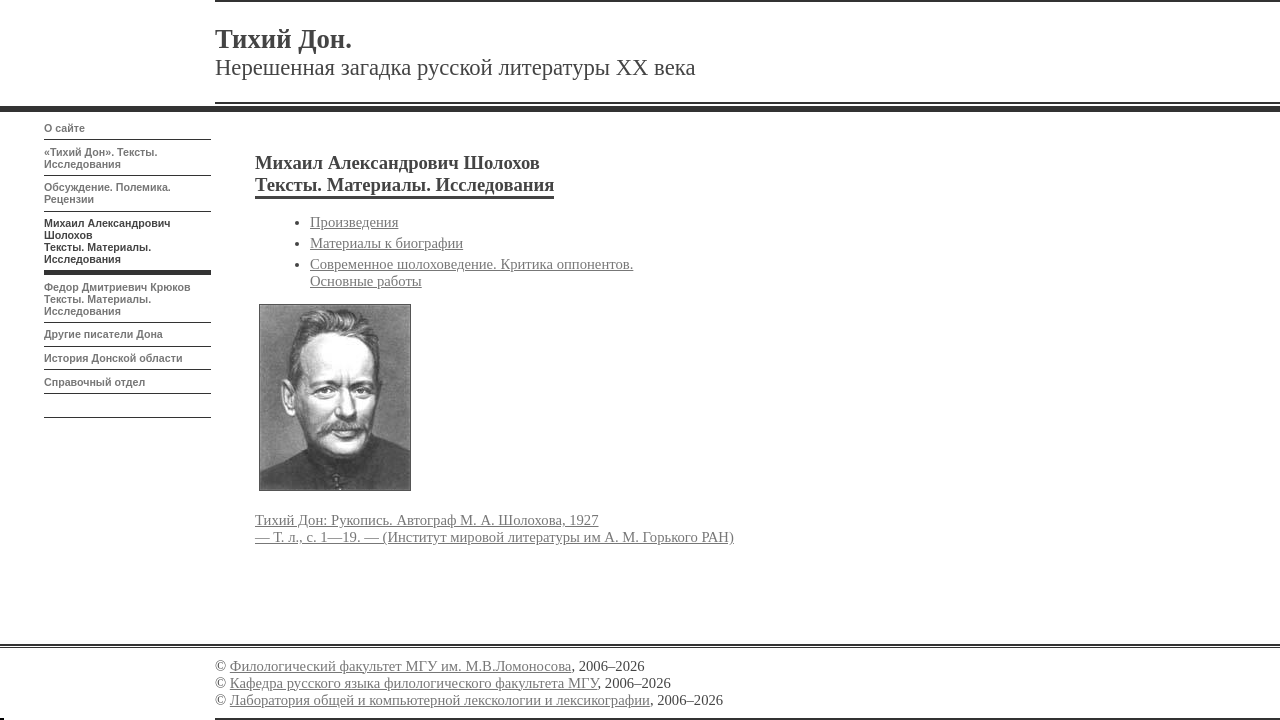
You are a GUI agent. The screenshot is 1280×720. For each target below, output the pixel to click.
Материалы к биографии (386, 243)
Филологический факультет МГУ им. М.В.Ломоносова (401, 666)
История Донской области (113, 358)
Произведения (354, 222)
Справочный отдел (94, 382)
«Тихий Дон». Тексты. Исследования (100, 158)
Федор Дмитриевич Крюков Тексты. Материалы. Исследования (117, 299)
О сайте (64, 128)
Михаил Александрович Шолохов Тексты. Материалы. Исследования (107, 241)
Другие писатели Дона (103, 334)
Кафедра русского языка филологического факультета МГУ (414, 683)
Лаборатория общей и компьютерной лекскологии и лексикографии (440, 700)
